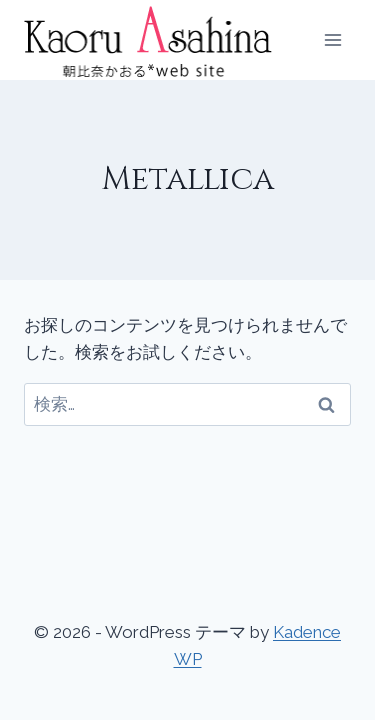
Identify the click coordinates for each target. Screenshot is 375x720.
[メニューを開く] (332, 39)
